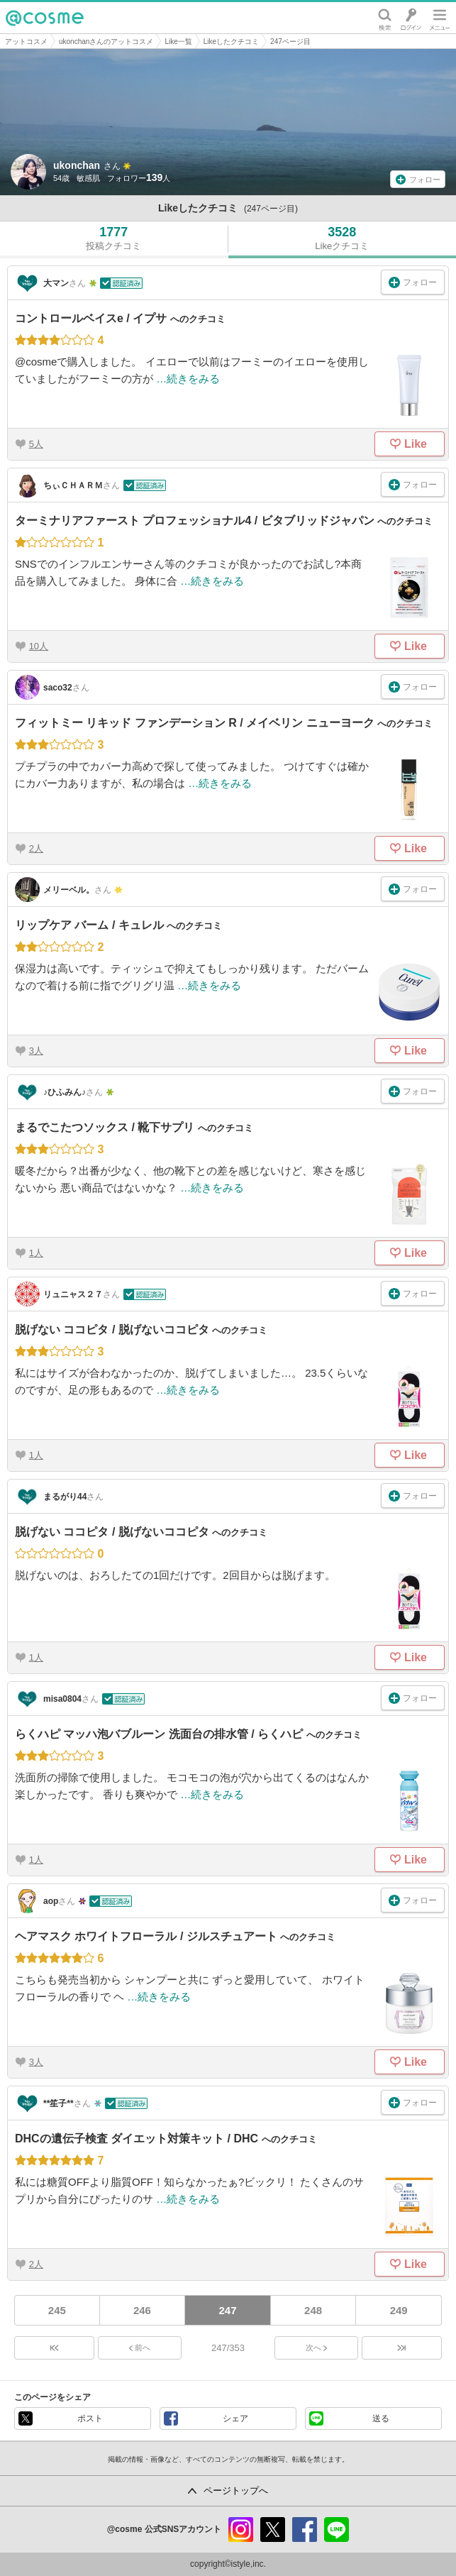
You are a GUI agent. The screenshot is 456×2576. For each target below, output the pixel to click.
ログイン (411, 17)
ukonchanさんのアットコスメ (106, 41)
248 (313, 2310)
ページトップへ (236, 2490)
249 (399, 2310)
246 (142, 2310)
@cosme (45, 17)
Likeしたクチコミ (231, 41)
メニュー (439, 17)
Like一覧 (178, 41)
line (336, 2529)
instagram (240, 2529)
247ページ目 (290, 41)
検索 (385, 17)
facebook (304, 2529)
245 (57, 2310)
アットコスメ (26, 41)
